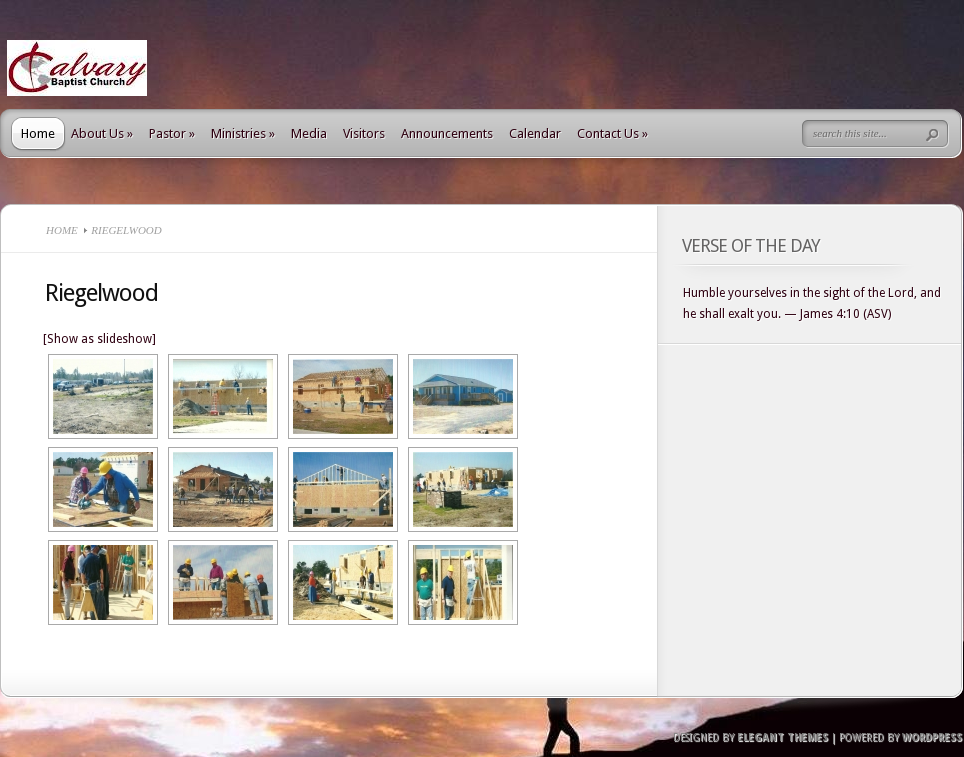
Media (309, 133)
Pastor (172, 133)
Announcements (447, 133)
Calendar (535, 133)
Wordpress (932, 737)
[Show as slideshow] (99, 339)
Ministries (243, 133)
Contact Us (612, 133)
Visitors (364, 133)
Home (38, 133)
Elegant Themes (782, 737)
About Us (102, 133)
